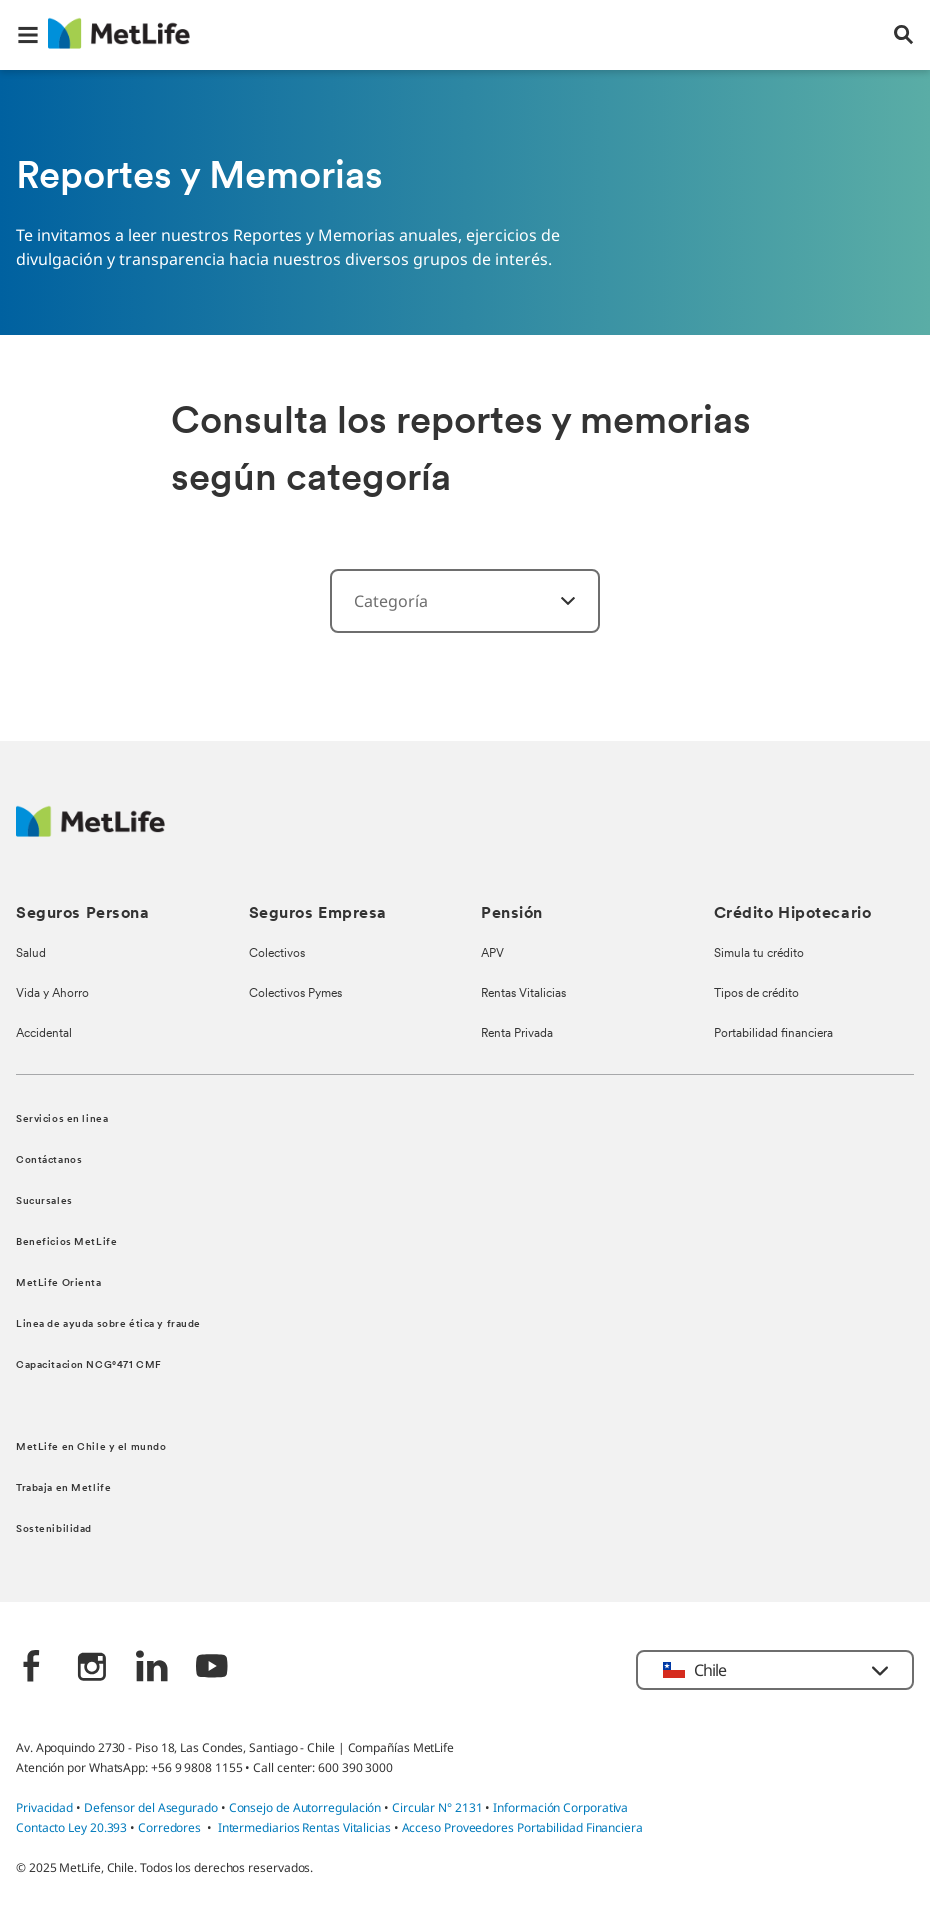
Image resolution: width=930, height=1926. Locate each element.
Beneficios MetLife (66, 1242)
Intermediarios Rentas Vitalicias (304, 1827)
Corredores (169, 1827)
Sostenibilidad (54, 1529)
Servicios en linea (62, 1119)
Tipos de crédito (756, 994)
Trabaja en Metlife (63, 1488)
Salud (31, 954)
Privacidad (46, 1807)
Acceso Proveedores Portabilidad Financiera (522, 1827)
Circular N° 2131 (437, 1807)
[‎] (556, 601)
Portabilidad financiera (773, 1034)
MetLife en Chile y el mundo (91, 1447)
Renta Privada (517, 1034)
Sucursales (44, 1201)
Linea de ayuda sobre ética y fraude (108, 1324)
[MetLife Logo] (90, 831)
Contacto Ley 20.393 (71, 1827)
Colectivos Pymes (295, 994)
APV (492, 954)
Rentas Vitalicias (523, 994)
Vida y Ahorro (52, 994)
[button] (28, 35)
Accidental (44, 1034)
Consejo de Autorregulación (305, 1807)
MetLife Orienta (59, 1283)
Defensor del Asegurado (151, 1807)
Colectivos (277, 954)
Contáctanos (49, 1160)
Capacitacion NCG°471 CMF (89, 1365)
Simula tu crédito (759, 954)
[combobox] (465, 601)
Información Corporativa (560, 1807)
